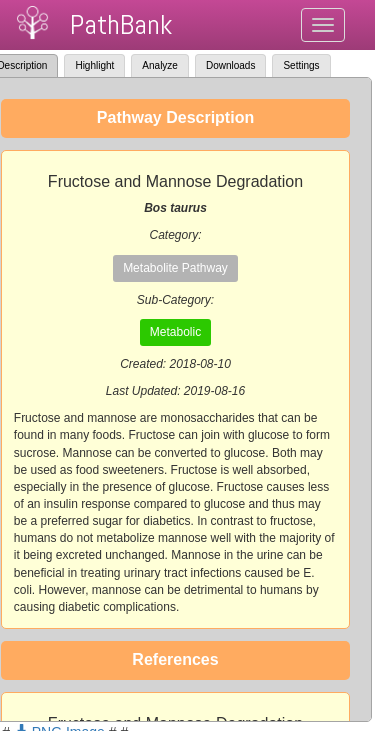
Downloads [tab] (230, 65)
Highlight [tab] (94, 65)
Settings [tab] (301, 65)
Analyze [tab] (160, 65)
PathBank (121, 24)
